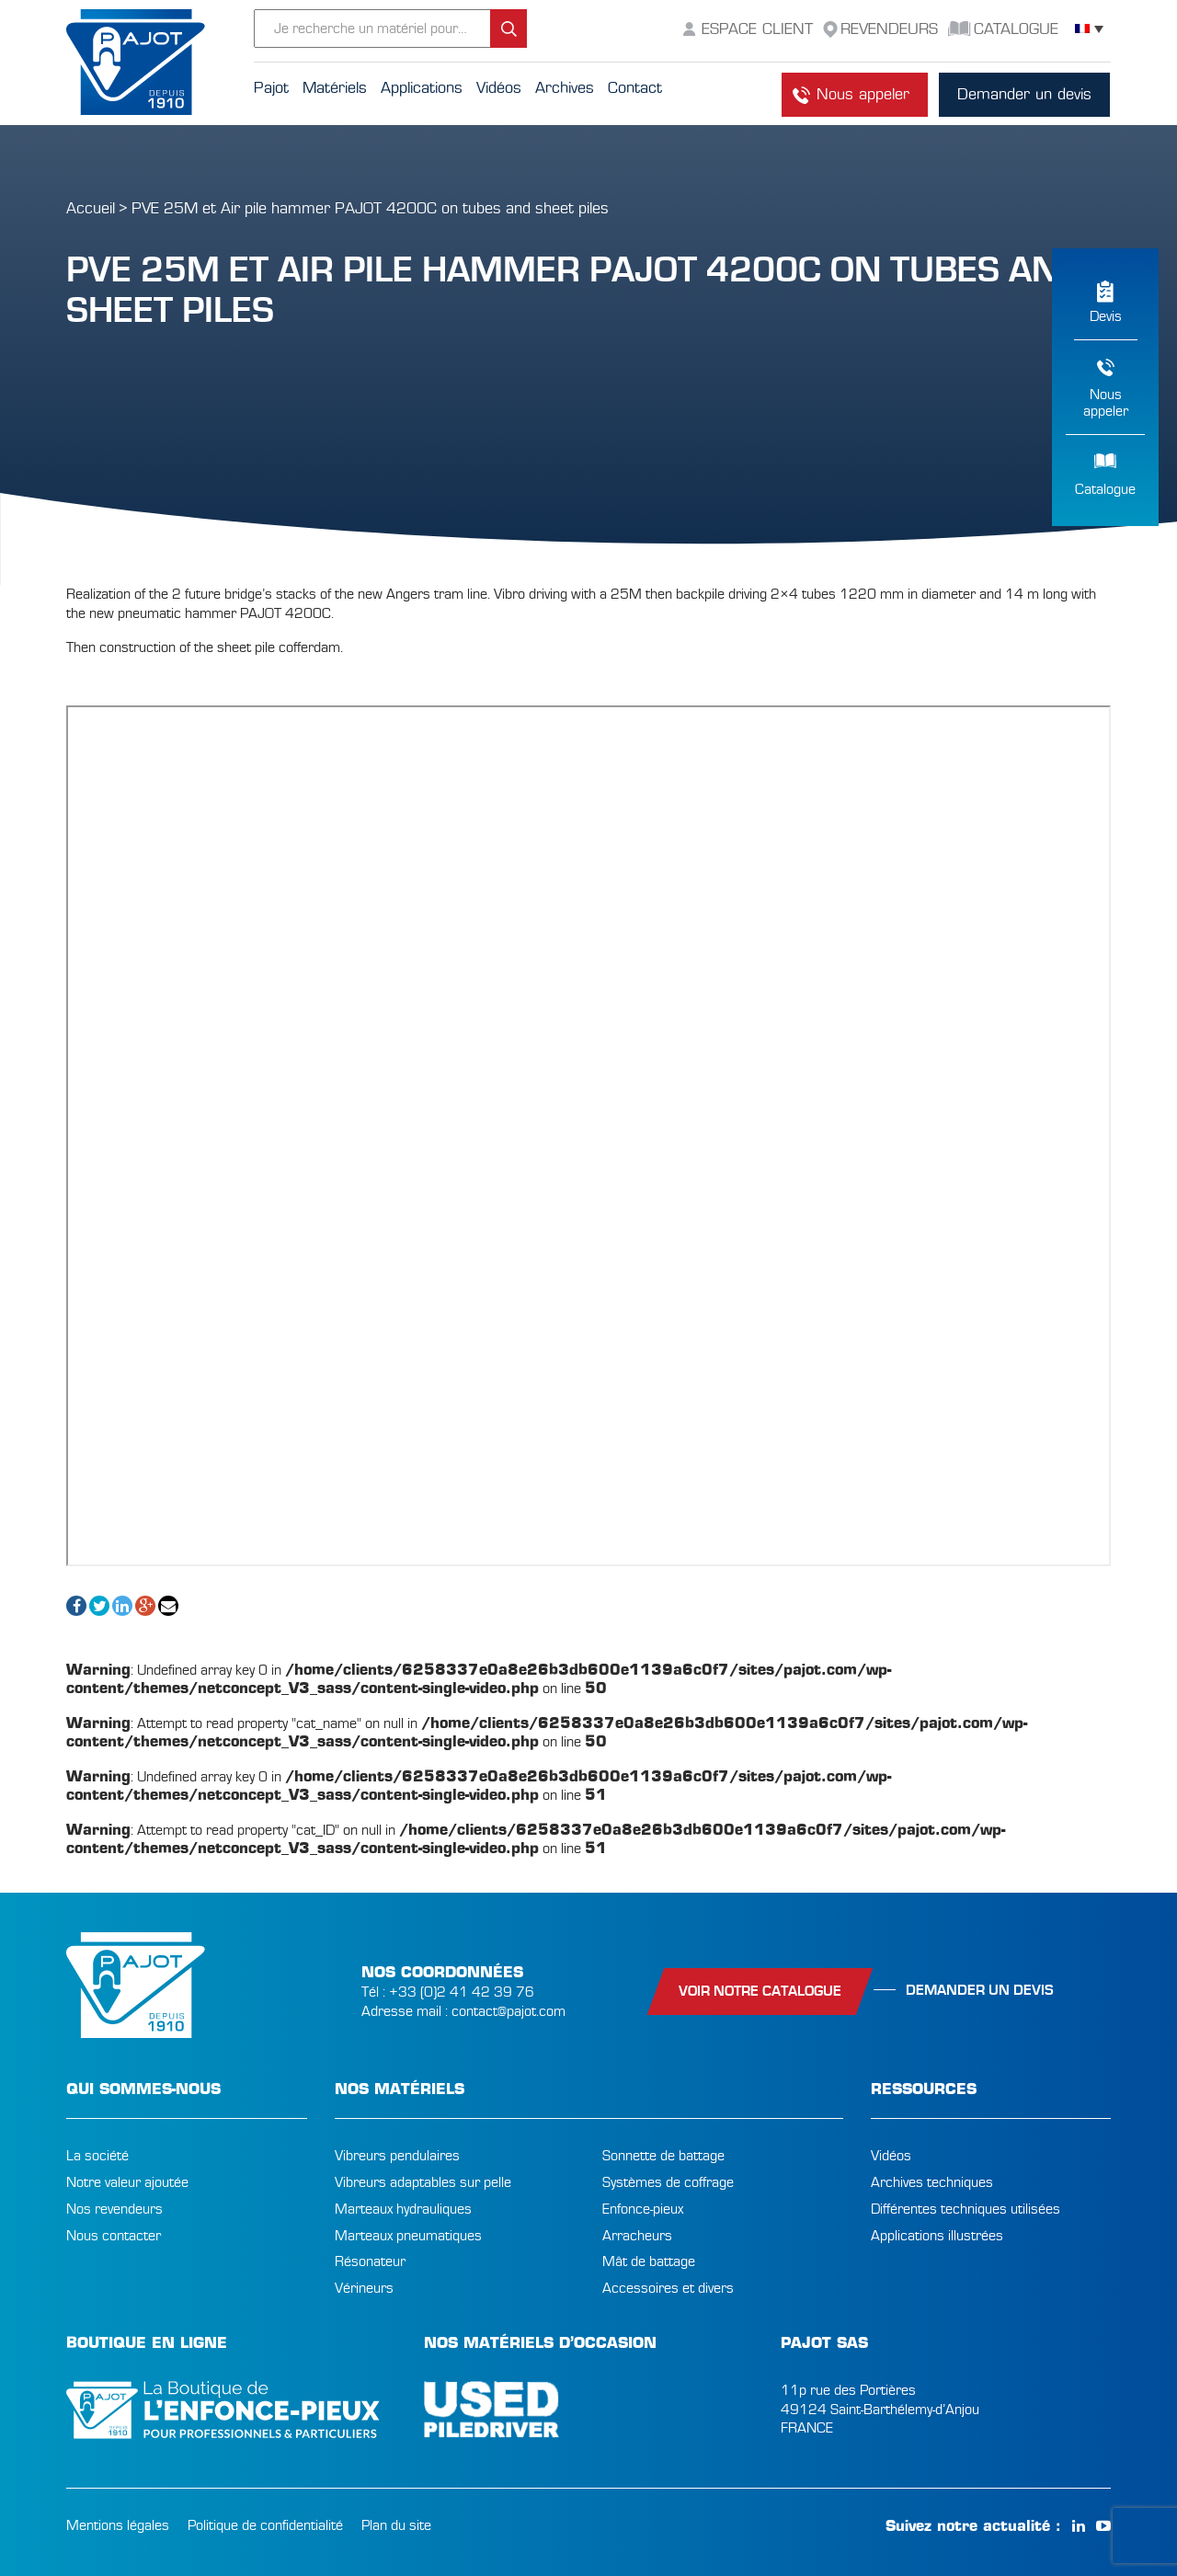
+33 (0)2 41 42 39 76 (461, 1992)
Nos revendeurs (114, 2209)
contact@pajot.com (508, 2011)
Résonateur (370, 2261)
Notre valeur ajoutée (127, 2182)
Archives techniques (932, 2182)
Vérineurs (364, 2288)
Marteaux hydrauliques (403, 2209)
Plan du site (396, 2525)
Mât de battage (648, 2261)
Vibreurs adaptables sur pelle (423, 2182)
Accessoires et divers (668, 2288)
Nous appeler (863, 94)
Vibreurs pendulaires (397, 2155)
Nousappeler (1105, 402)
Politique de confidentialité (265, 2525)
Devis (1106, 316)
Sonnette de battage (663, 2155)
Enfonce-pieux (642, 2209)
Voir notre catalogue (760, 1991)
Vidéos (891, 2155)
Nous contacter (113, 2235)
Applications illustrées (937, 2235)
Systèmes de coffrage (668, 2182)
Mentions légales (117, 2525)
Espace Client (757, 29)
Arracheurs (637, 2235)
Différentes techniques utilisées (965, 2209)
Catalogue (1105, 489)
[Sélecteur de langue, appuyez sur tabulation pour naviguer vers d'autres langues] (1089, 29)
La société (97, 2155)
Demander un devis (1024, 94)
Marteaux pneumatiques (408, 2235)
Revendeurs (889, 29)
